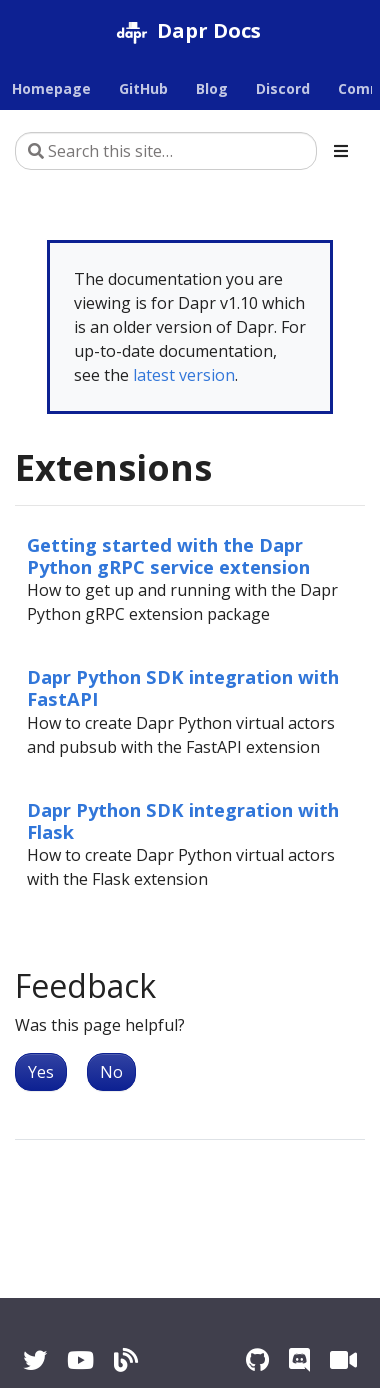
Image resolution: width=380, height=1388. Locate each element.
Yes (41, 1072)
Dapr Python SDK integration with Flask (183, 820)
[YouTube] (80, 1359)
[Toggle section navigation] (341, 151)
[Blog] (126, 1359)
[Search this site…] (166, 151)
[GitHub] (257, 1359)
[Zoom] (343, 1359)
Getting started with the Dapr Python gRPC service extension (168, 555)
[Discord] (299, 1359)
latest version (184, 375)
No (111, 1072)
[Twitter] (35, 1359)
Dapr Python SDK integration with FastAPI (183, 687)
